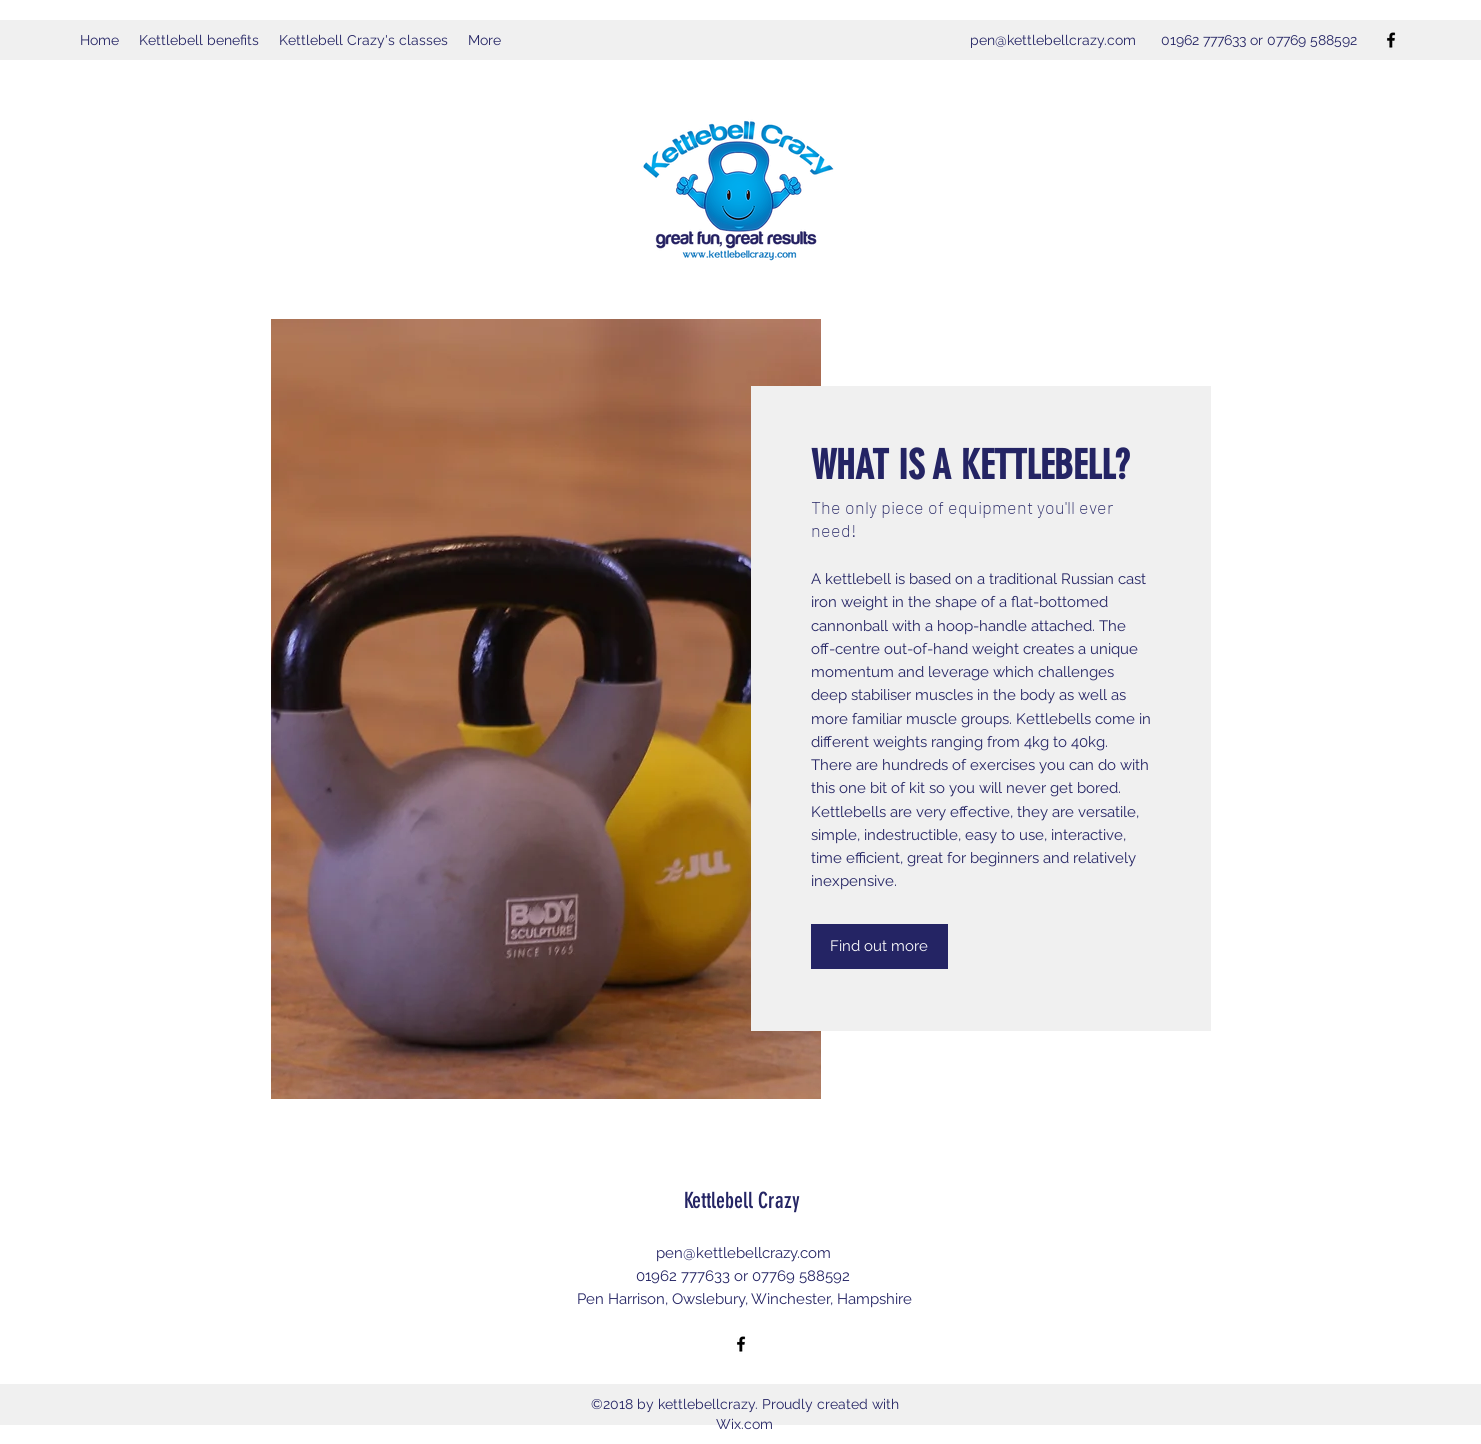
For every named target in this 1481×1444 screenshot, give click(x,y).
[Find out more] (879, 946)
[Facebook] (1391, 40)
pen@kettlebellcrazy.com (1053, 40)
